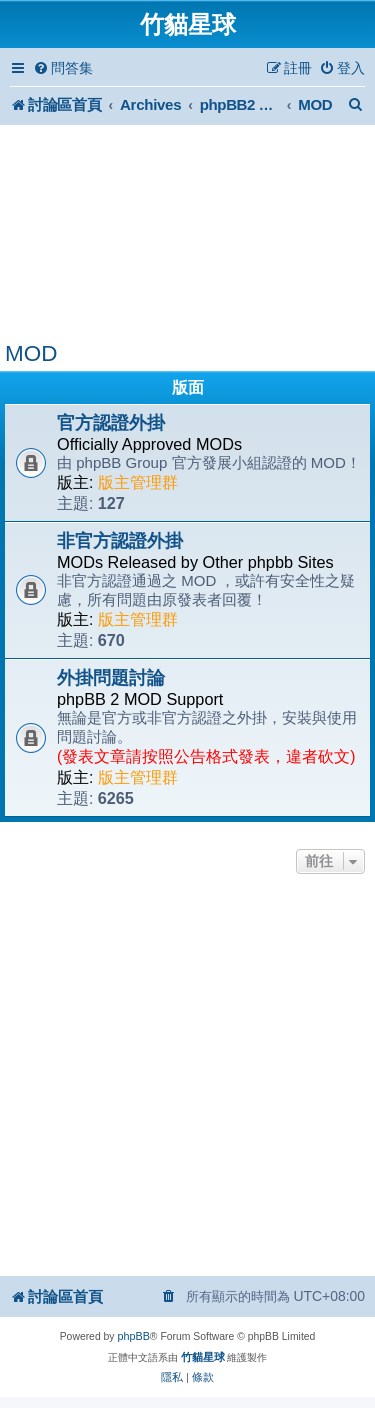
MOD (31, 353)
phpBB (133, 1336)
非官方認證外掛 (120, 541)
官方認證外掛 (111, 423)
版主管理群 (138, 482)
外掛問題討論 (111, 678)
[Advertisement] (187, 232)
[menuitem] (63, 68)
